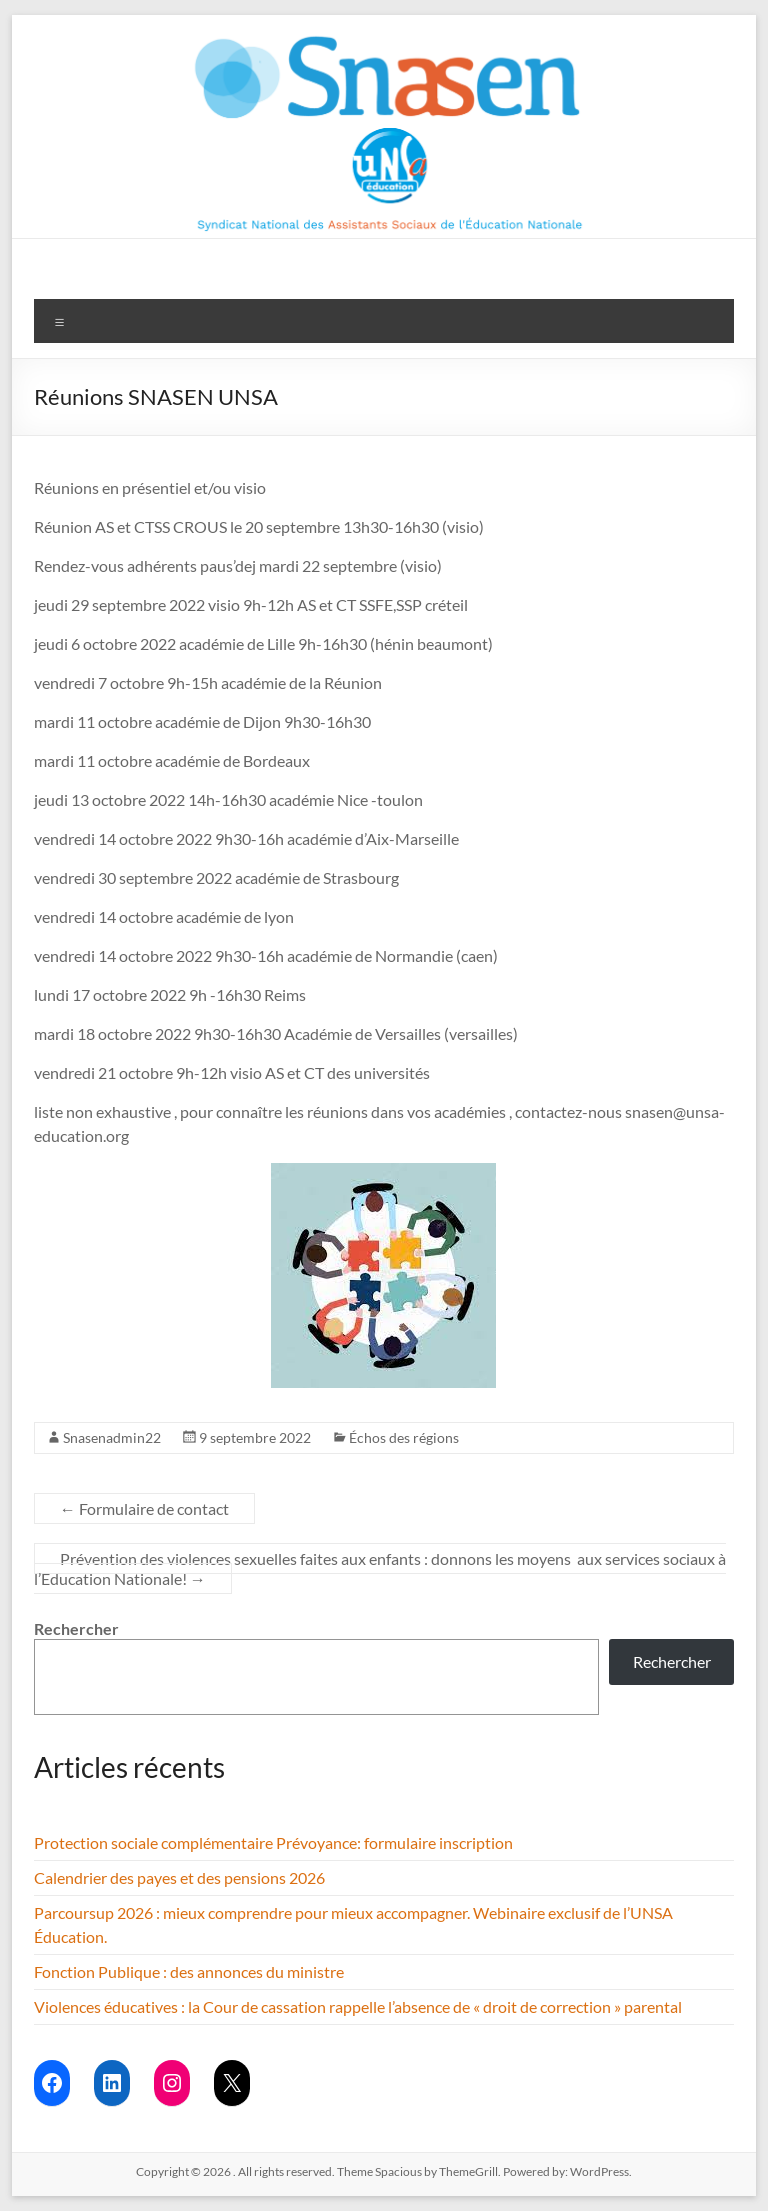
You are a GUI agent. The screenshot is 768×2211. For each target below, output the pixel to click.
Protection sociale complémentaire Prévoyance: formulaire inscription (273, 1842)
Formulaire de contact (144, 1508)
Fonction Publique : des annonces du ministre (189, 1971)
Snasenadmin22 (112, 1437)
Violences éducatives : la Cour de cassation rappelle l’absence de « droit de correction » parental (358, 2006)
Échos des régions (404, 1437)
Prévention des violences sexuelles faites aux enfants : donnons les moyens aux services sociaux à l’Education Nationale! (380, 1568)
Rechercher (76, 1628)
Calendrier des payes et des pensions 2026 (179, 1877)
